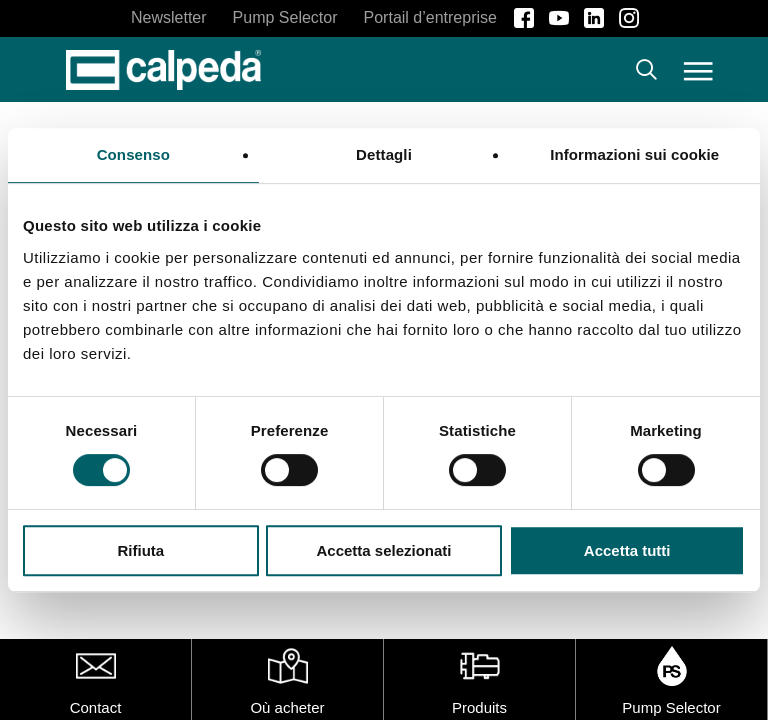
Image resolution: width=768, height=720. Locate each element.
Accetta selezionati (383, 550)
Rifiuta (140, 550)
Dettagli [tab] (384, 154)
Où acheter (287, 707)
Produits (479, 707)
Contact (96, 707)
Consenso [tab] (133, 154)
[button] (698, 70)
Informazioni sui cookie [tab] (634, 154)
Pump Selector (671, 707)
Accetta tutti (627, 550)
